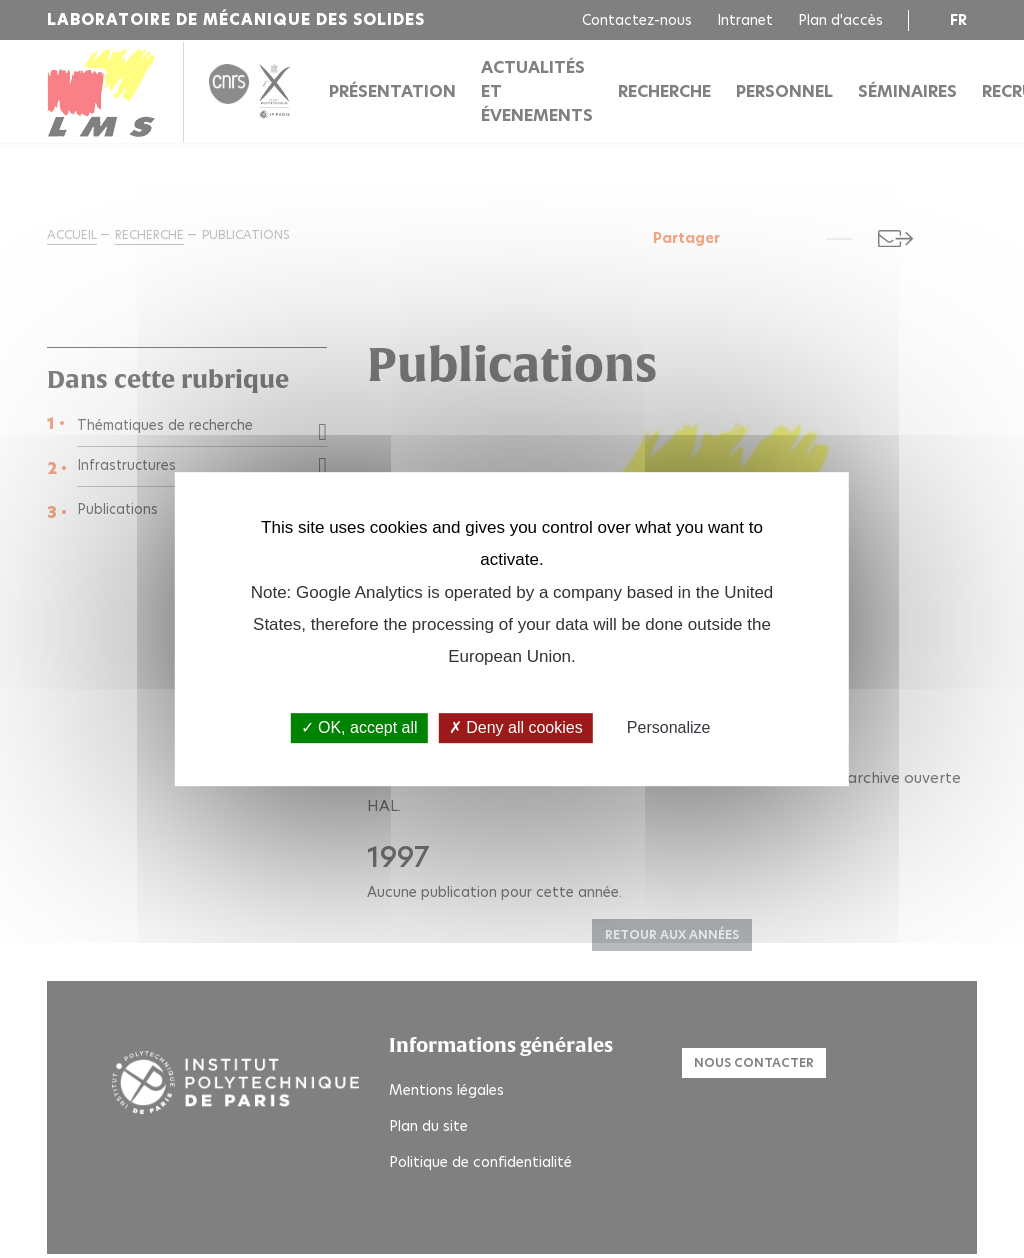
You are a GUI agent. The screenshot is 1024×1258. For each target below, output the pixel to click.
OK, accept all (359, 728)
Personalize (669, 728)
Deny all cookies (516, 728)
